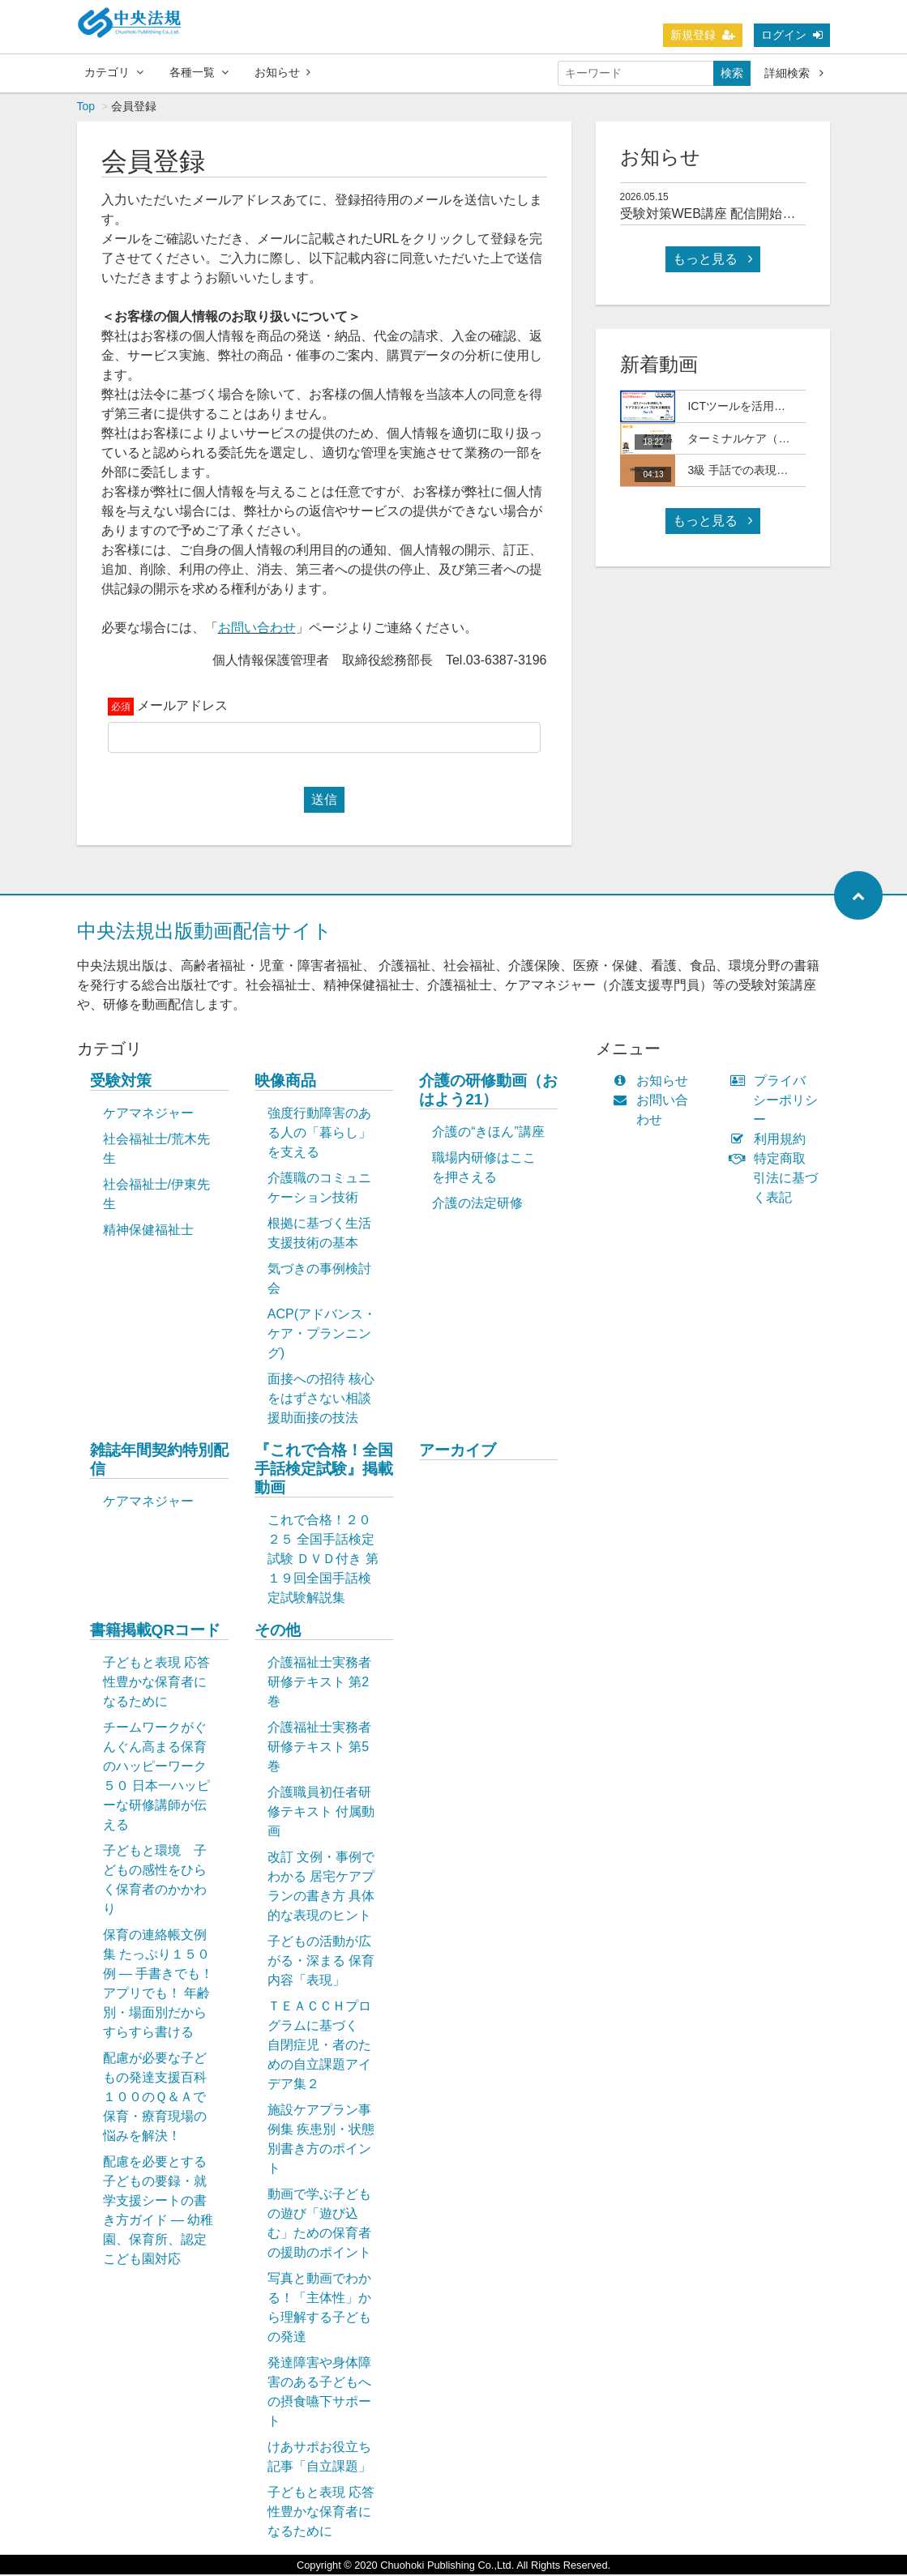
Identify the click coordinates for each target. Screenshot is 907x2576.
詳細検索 (794, 72)
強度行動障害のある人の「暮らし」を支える (319, 1134)
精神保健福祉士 (148, 1231)
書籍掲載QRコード (155, 1631)
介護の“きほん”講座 (488, 1133)
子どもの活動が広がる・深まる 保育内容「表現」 (320, 1962)
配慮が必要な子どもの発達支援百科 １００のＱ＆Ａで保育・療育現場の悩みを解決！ (163, 2098)
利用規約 (771, 1140)
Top (86, 107)
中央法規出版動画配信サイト (204, 932)
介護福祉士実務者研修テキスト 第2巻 (319, 1683)
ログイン (792, 34)
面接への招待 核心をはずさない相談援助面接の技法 (320, 1399)
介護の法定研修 (477, 1204)
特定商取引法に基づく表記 (777, 1179)
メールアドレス (182, 707)
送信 (324, 801)
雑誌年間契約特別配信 (159, 1461)
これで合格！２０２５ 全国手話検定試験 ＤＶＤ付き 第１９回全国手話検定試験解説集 (323, 1560)
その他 (278, 1631)
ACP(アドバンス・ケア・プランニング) (321, 1335)
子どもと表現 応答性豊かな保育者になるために (156, 1683)
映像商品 (285, 1082)
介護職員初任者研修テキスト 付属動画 (320, 1813)
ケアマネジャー (148, 1114)
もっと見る (712, 260)
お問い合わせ (257, 629)
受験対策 (121, 1082)
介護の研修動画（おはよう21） (488, 1091)
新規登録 (702, 34)
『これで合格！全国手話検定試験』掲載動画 (324, 1470)
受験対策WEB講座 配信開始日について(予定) (751, 215)
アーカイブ (457, 1451)
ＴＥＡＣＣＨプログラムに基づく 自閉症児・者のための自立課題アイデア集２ (319, 2046)
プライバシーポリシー (777, 1101)
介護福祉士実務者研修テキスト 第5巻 (319, 1748)
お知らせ (282, 72)
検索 (732, 72)
